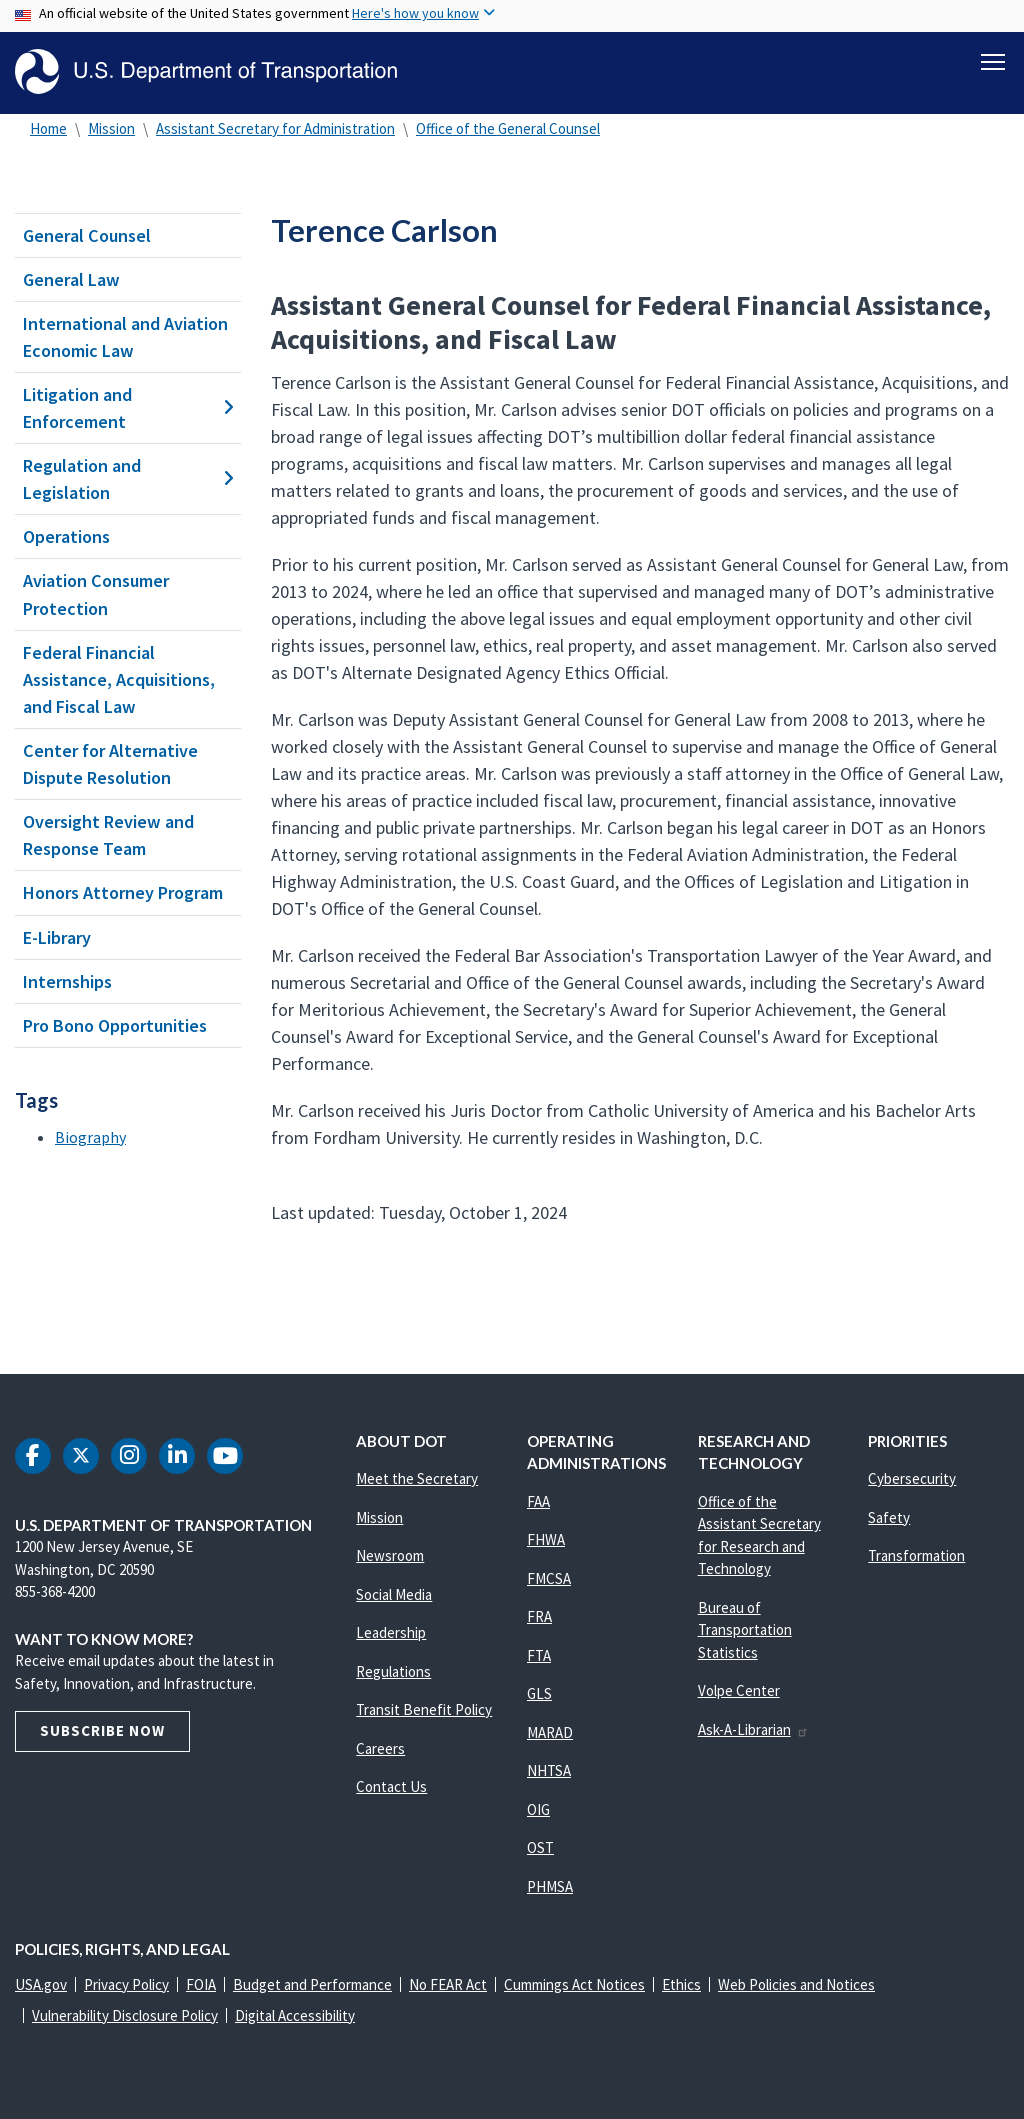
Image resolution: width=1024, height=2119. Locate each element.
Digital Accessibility (295, 2015)
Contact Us (391, 1786)
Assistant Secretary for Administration (275, 128)
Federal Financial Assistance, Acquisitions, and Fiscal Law (119, 679)
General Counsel (87, 235)
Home (48, 128)
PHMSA (550, 1886)
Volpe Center (739, 1690)
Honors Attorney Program (123, 893)
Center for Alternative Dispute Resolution (110, 764)
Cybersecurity (912, 1478)
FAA (538, 1501)
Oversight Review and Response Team (108, 835)
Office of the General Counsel (508, 128)
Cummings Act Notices (574, 1984)
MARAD (550, 1732)
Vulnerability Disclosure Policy (125, 2015)
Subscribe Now (102, 1730)
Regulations (393, 1671)
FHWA (546, 1539)
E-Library (57, 937)
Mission (111, 128)
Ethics (681, 1984)
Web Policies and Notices (796, 1984)
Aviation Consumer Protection (96, 595)
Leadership (391, 1632)
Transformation (916, 1555)
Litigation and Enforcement (128, 408)
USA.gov (41, 1984)
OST (540, 1847)
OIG (538, 1809)
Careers (380, 1748)
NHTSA (549, 1770)
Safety (889, 1517)
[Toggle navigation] (993, 61)
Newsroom (390, 1555)
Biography (90, 1137)
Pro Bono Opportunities (115, 1025)
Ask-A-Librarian (753, 1729)
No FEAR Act (448, 1984)
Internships (67, 981)
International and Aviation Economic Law (125, 337)
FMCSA (549, 1578)
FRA (539, 1616)
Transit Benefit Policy (424, 1709)
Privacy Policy (126, 1984)
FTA (539, 1655)
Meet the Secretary (417, 1478)
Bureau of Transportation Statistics (745, 1630)
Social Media (394, 1594)
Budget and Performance (312, 1984)
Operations (66, 536)
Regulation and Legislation (128, 479)
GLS (539, 1693)
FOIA (201, 1984)
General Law (71, 279)
